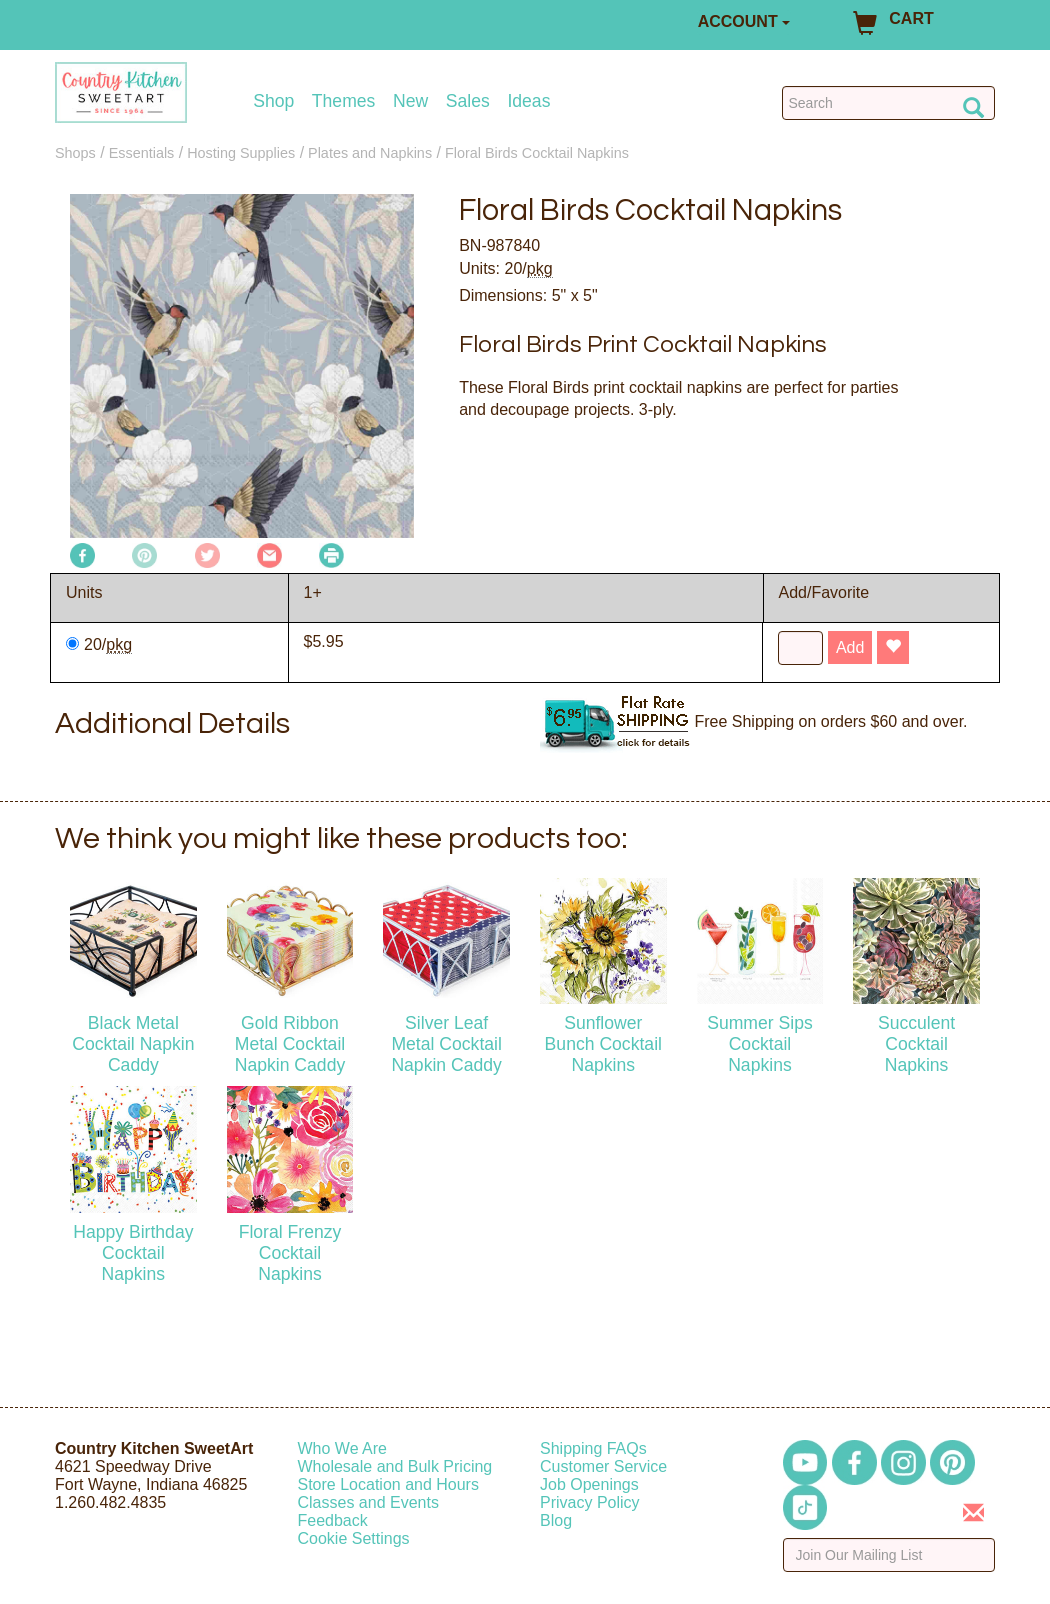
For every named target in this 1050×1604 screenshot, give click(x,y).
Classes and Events (368, 1502)
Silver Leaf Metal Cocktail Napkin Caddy (446, 1044)
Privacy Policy (590, 1502)
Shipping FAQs (593, 1448)
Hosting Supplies (241, 153)
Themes (344, 101)
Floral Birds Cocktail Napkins (537, 153)
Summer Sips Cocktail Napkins (760, 1044)
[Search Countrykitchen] (888, 103)
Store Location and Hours (388, 1484)
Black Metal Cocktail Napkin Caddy (133, 1044)
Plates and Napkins (370, 153)
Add (850, 647)
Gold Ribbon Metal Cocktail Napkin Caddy (290, 1044)
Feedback (333, 1520)
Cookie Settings (354, 1538)
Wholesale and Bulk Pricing (395, 1466)
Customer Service (603, 1466)
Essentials (142, 153)
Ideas (528, 101)
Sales (468, 101)
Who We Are (343, 1448)
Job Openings (589, 1484)
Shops (75, 153)
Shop (273, 101)
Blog (556, 1520)
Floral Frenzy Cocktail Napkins (290, 1253)
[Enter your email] (889, 1555)
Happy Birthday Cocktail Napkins (133, 1253)
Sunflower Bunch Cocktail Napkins (603, 1044)
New (410, 101)
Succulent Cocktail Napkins (916, 1044)
